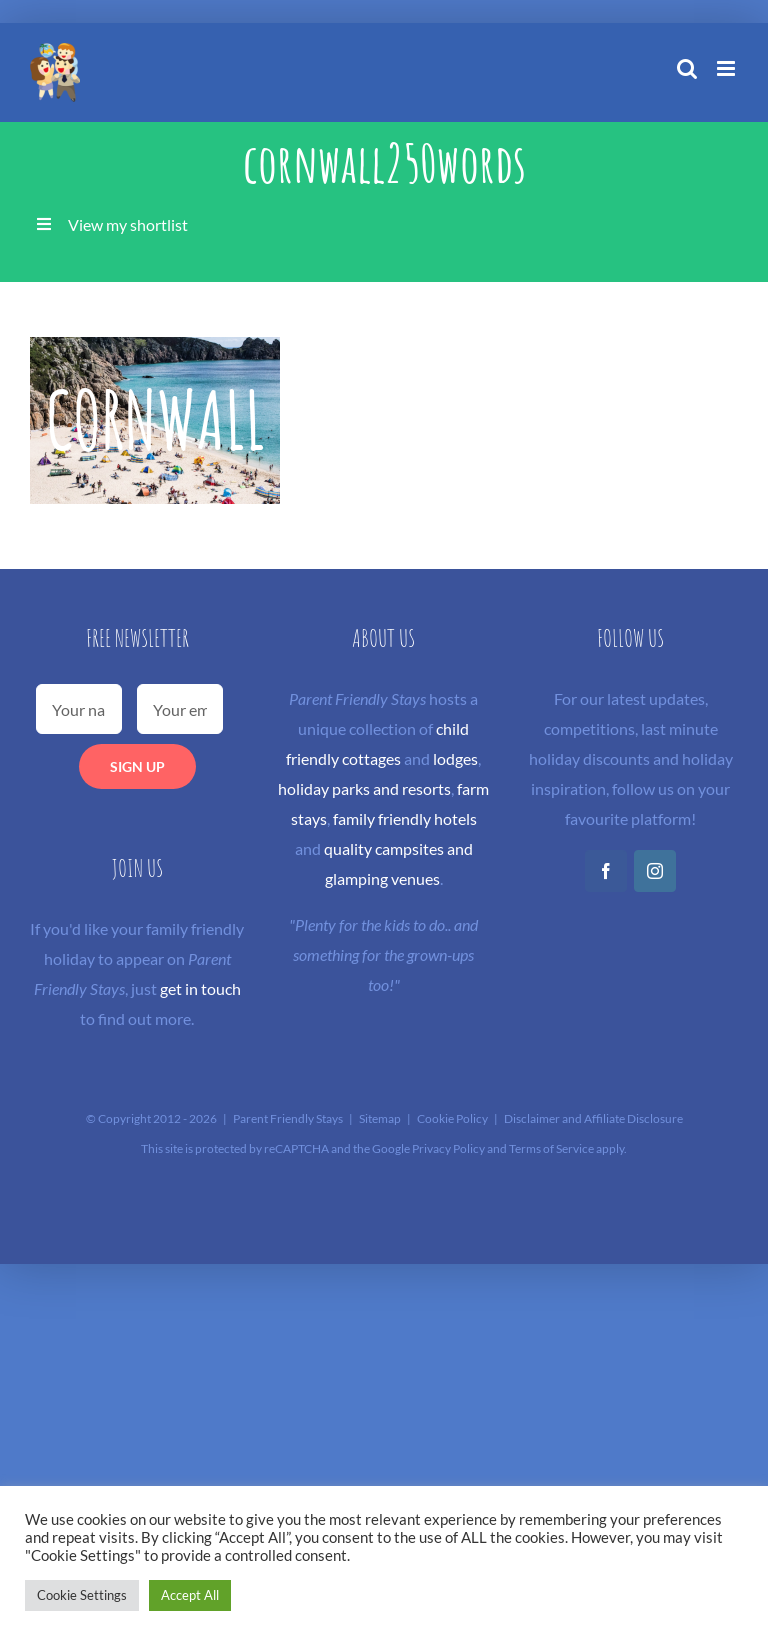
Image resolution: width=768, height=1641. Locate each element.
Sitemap (380, 1118)
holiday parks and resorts (364, 788)
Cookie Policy (452, 1118)
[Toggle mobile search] (687, 68)
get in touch (200, 988)
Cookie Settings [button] (82, 1595)
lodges (455, 758)
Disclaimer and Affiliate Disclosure (593, 1118)
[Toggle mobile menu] (727, 68)
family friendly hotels (405, 818)
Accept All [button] (190, 1595)
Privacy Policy (448, 1148)
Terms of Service (551, 1148)
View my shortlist (128, 224)
